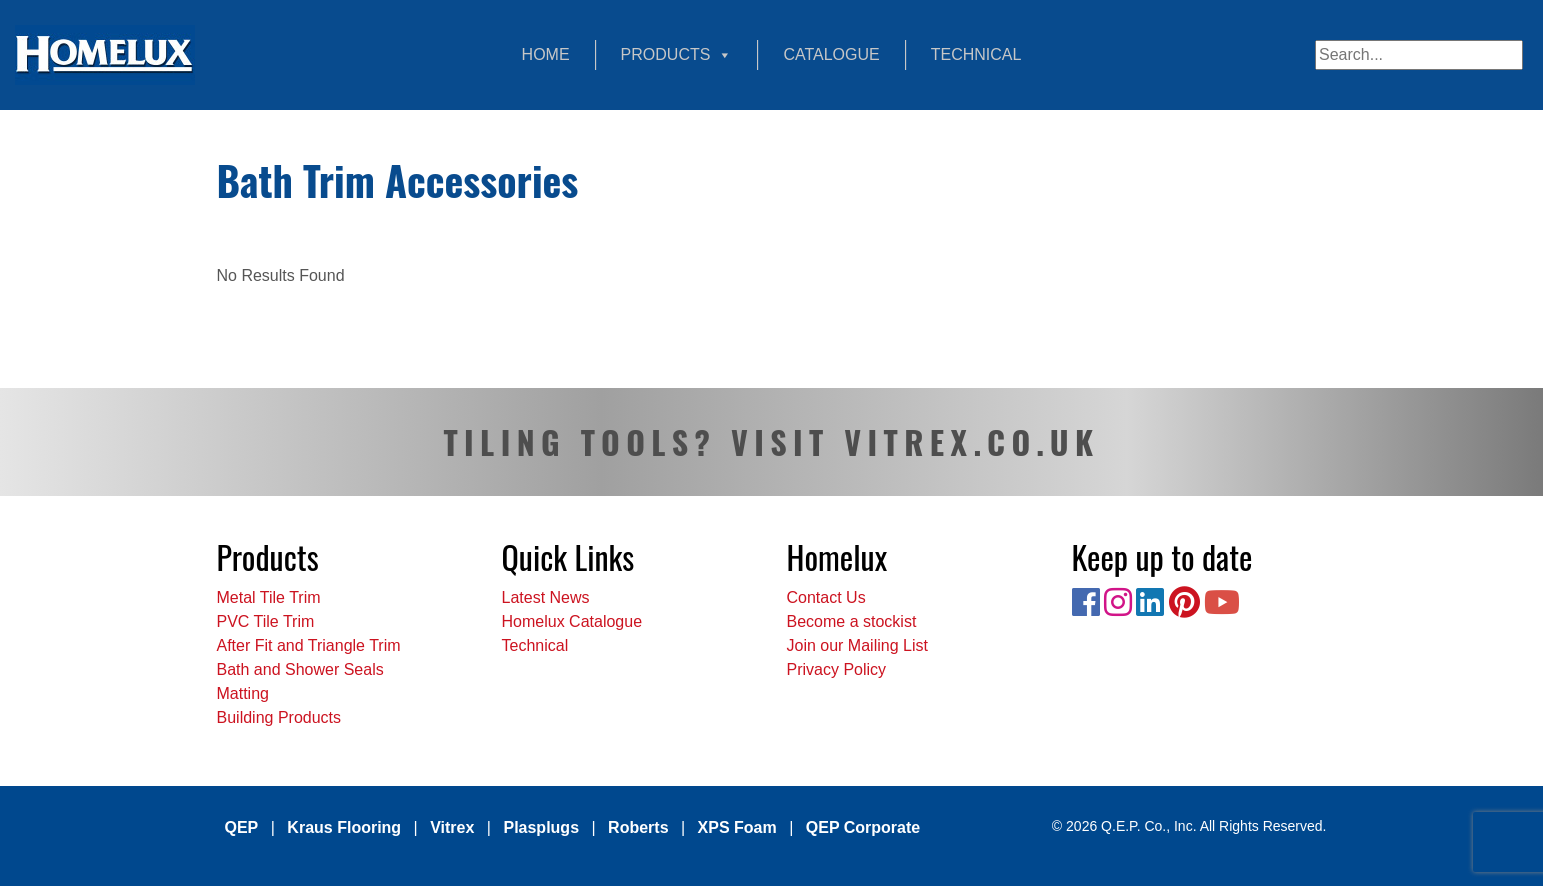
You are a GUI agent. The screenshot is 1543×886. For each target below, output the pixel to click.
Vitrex (452, 827)
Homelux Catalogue (572, 621)
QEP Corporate (863, 827)
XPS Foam (737, 827)
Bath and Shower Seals (300, 669)
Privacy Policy (837, 669)
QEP (242, 827)
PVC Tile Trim (266, 621)
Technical (976, 54)
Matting (243, 693)
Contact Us (826, 597)
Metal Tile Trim (269, 597)
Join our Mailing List (857, 645)
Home (546, 54)
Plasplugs (541, 827)
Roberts (638, 827)
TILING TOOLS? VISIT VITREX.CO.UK (771, 441)
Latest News (546, 597)
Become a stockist (852, 621)
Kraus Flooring (344, 827)
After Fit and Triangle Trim (309, 645)
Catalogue (831, 54)
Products (677, 55)
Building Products (279, 717)
